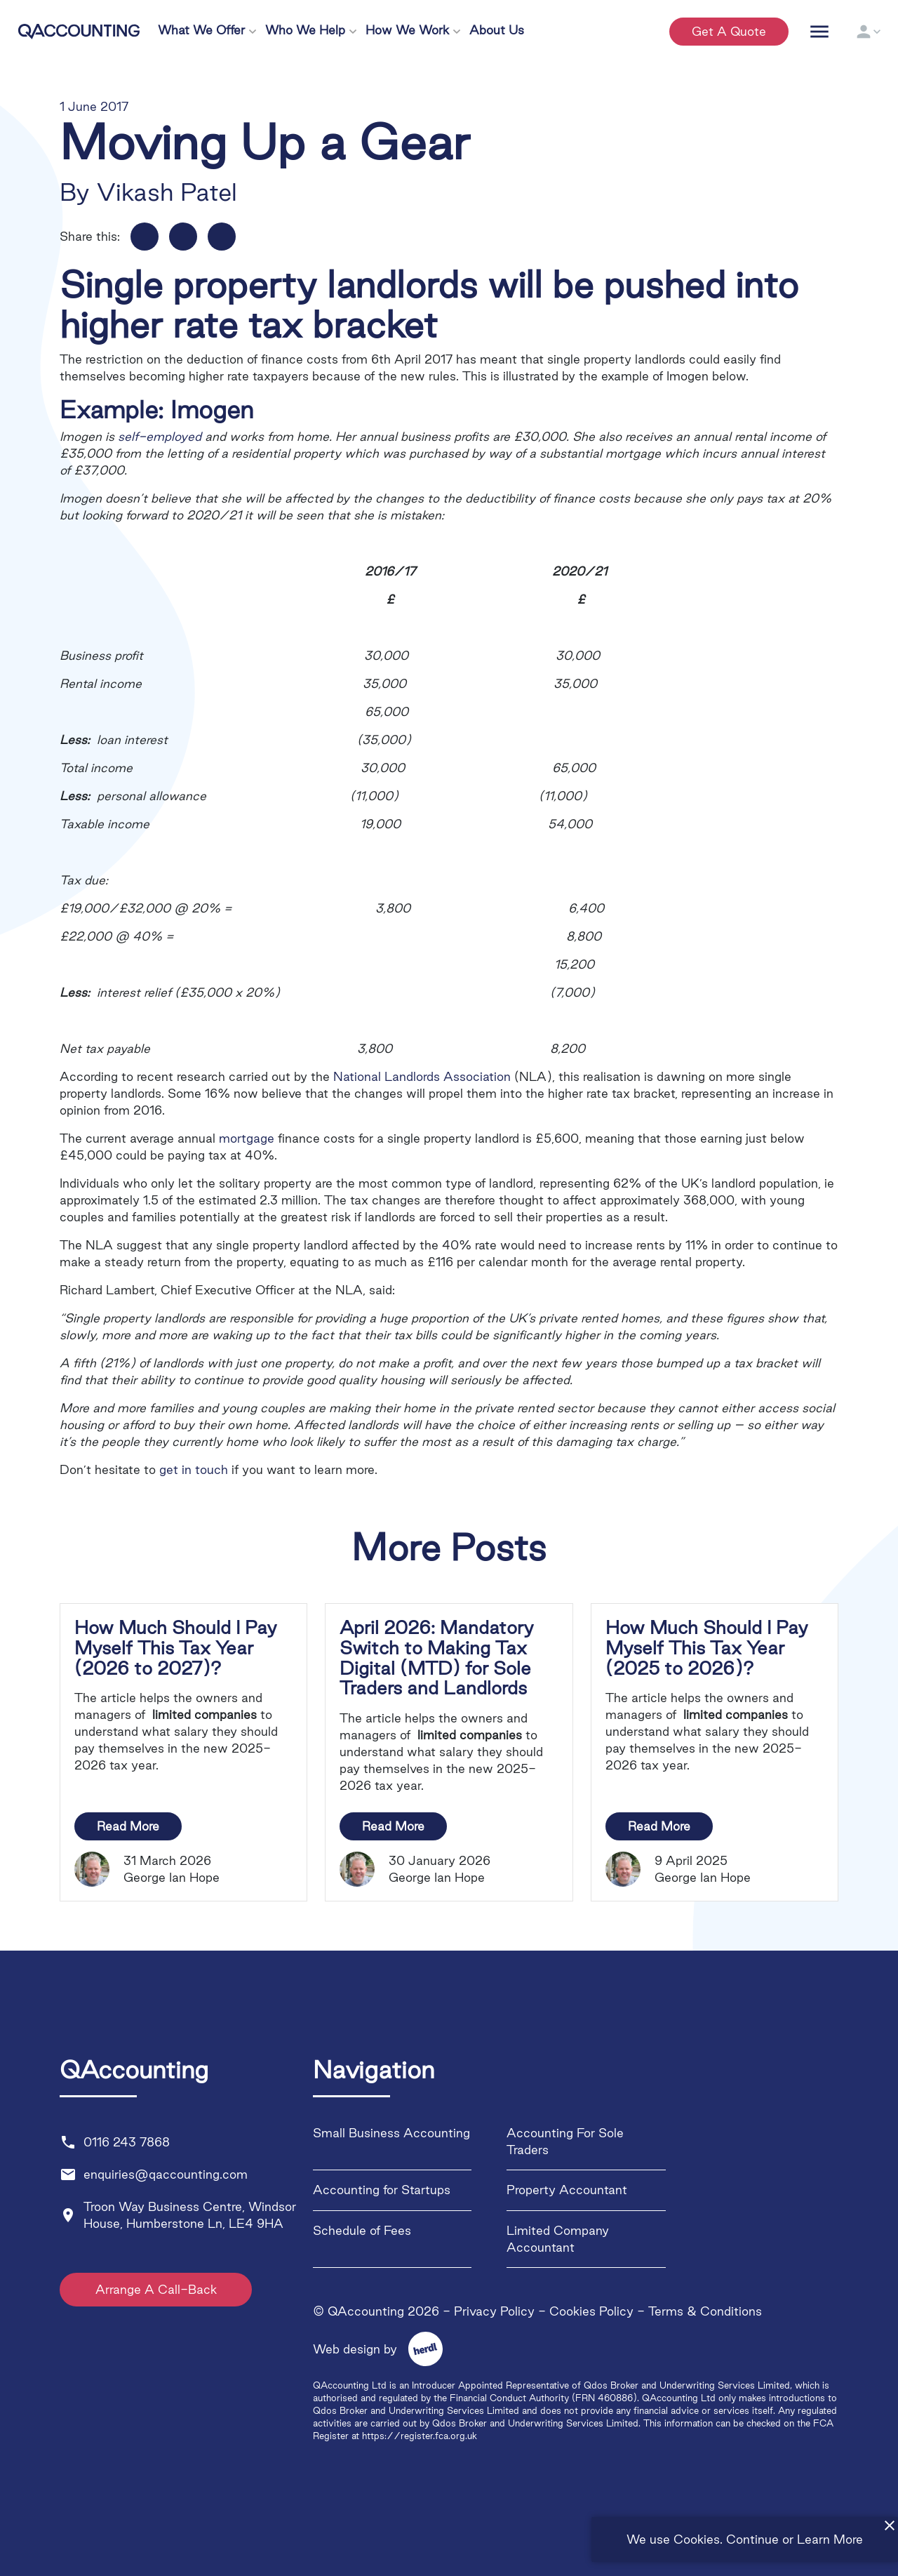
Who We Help (305, 29)
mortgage (246, 1138)
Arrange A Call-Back (156, 2289)
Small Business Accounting (391, 2132)
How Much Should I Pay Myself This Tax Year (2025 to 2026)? (706, 1647)
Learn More (830, 2539)
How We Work (407, 29)
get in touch (193, 1469)
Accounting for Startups (381, 2189)
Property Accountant (567, 2189)
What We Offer (201, 29)
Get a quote (729, 31)
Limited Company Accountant (558, 2239)
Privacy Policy (494, 2311)
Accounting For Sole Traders (565, 2141)
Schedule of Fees (362, 2230)
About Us (496, 29)
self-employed (159, 436)
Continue (752, 2539)
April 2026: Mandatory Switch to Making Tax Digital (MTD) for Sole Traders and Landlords (437, 1657)
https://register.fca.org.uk (419, 2436)
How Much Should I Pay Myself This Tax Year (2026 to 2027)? (175, 1647)
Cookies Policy (591, 2311)
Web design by (370, 2349)
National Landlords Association (422, 1076)
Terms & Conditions (705, 2311)
